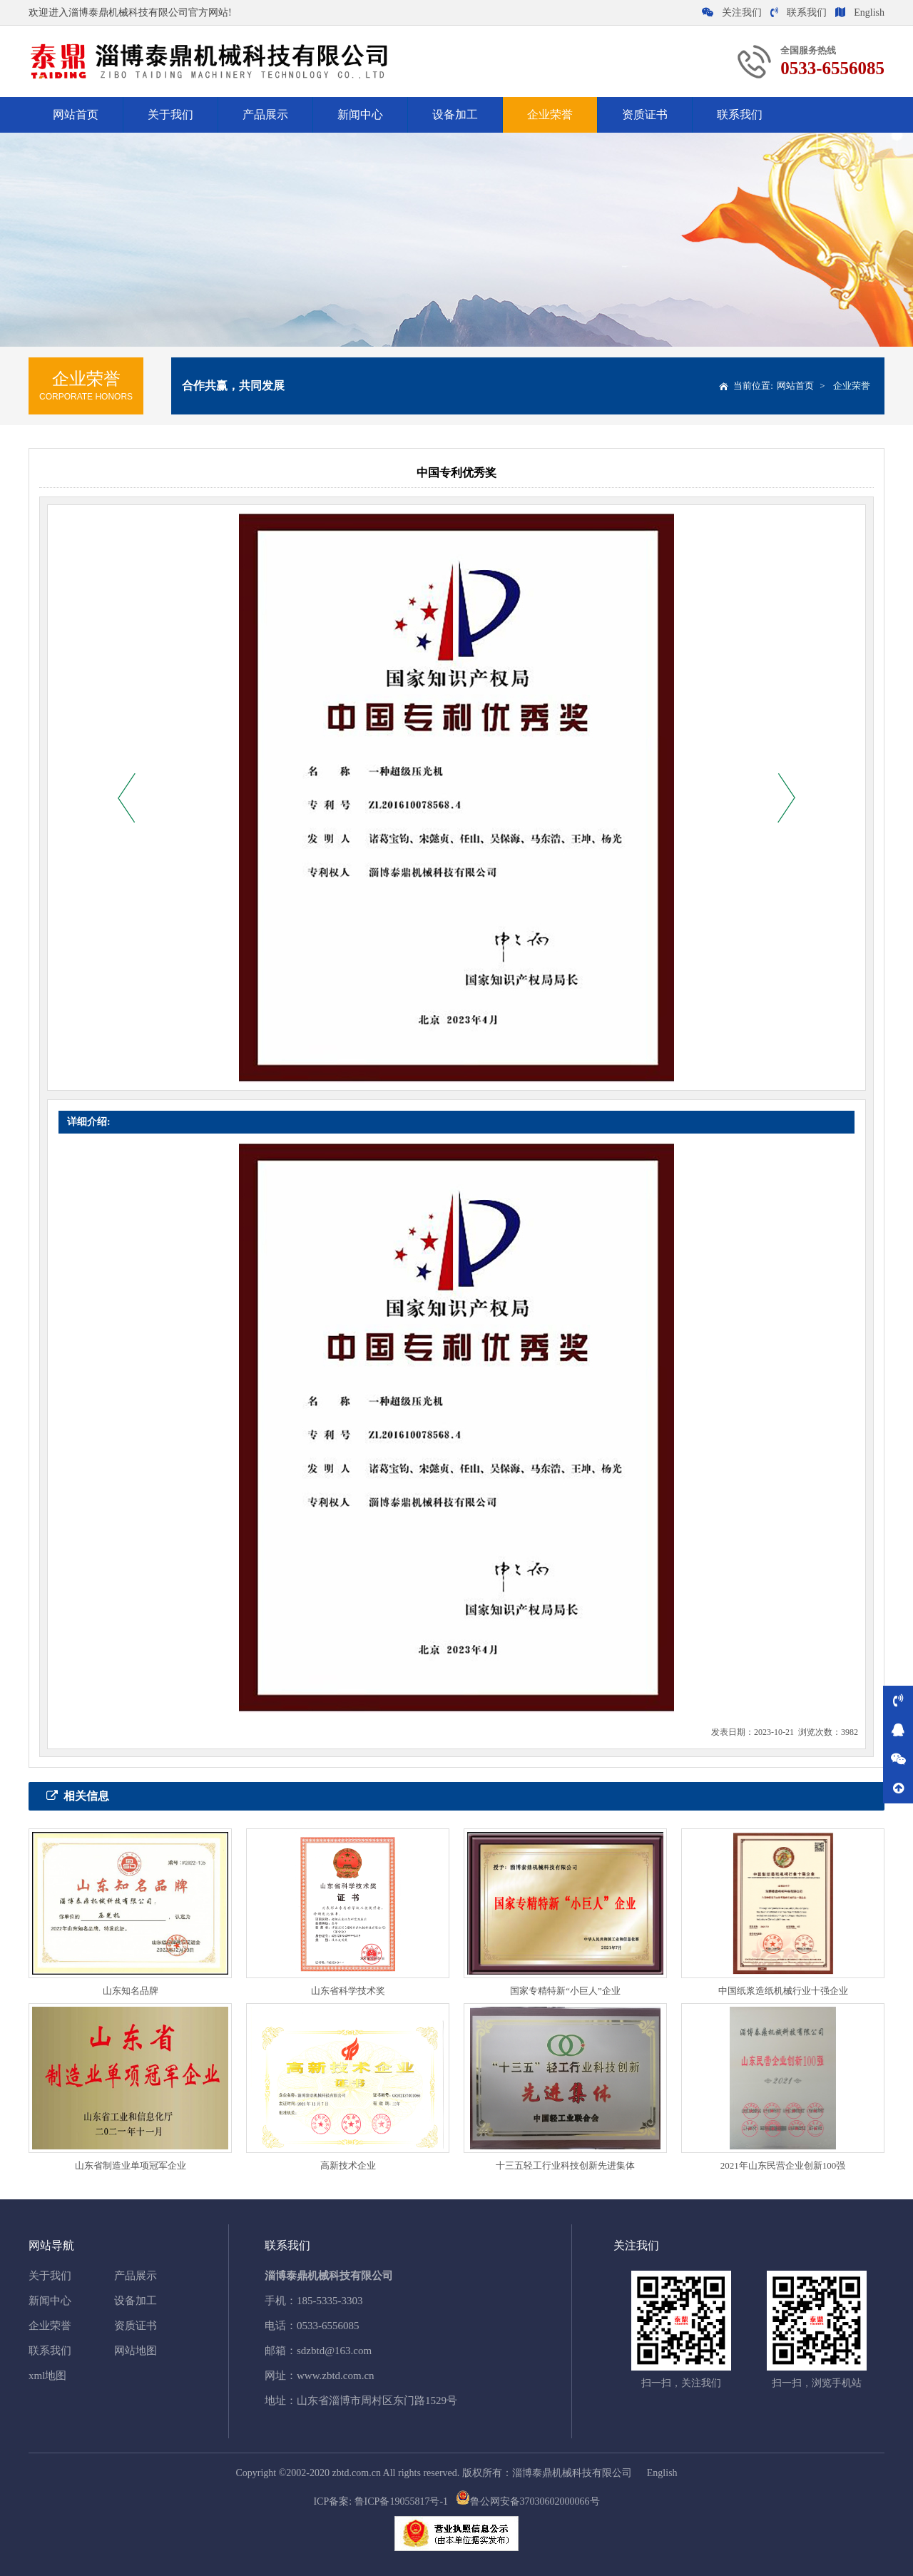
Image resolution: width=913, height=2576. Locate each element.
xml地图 (47, 2375)
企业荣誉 (550, 114)
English (859, 12)
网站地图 (135, 2350)
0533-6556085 (328, 2325)
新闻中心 (360, 114)
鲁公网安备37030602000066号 (528, 2501)
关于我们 (170, 114)
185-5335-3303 (330, 2300)
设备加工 (455, 114)
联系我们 (798, 12)
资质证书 (645, 114)
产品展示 (265, 114)
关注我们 (732, 12)
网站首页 (75, 114)
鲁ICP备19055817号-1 (401, 2501)
